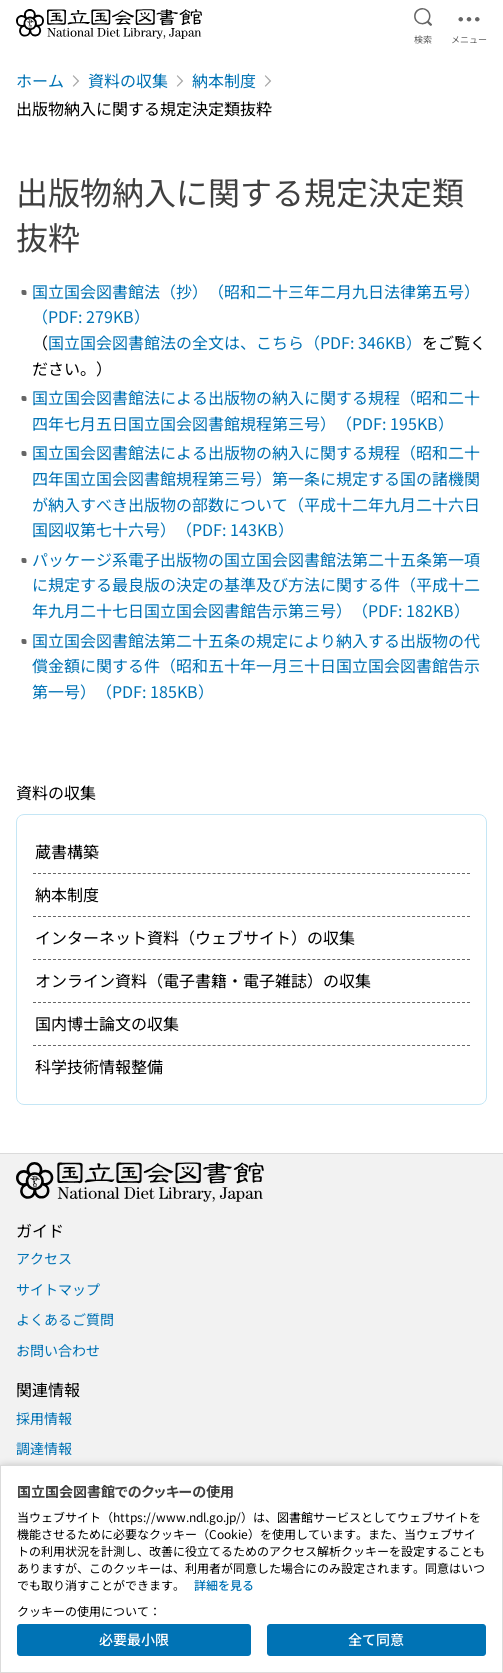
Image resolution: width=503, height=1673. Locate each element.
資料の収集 (128, 80)
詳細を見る (224, 1584)
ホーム (40, 80)
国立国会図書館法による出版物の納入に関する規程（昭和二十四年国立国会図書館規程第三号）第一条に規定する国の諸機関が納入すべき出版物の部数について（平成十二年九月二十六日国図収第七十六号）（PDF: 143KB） (256, 490)
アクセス (44, 1258)
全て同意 (376, 1639)
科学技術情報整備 (99, 1066)
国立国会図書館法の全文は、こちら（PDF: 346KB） (235, 342)
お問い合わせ (58, 1350)
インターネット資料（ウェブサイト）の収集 (195, 937)
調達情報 (44, 1448)
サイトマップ (58, 1289)
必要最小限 (134, 1639)
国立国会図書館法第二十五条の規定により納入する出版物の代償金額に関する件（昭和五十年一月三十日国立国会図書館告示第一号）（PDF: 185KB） (256, 665)
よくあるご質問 (65, 1319)
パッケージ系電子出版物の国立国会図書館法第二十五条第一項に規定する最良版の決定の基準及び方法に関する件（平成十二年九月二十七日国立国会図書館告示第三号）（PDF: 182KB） (256, 584)
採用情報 (44, 1418)
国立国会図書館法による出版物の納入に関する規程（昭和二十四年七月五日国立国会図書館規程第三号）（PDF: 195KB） (256, 410)
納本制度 (224, 80)
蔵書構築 (67, 851)
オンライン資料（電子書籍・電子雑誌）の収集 (203, 980)
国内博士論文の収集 (107, 1023)
